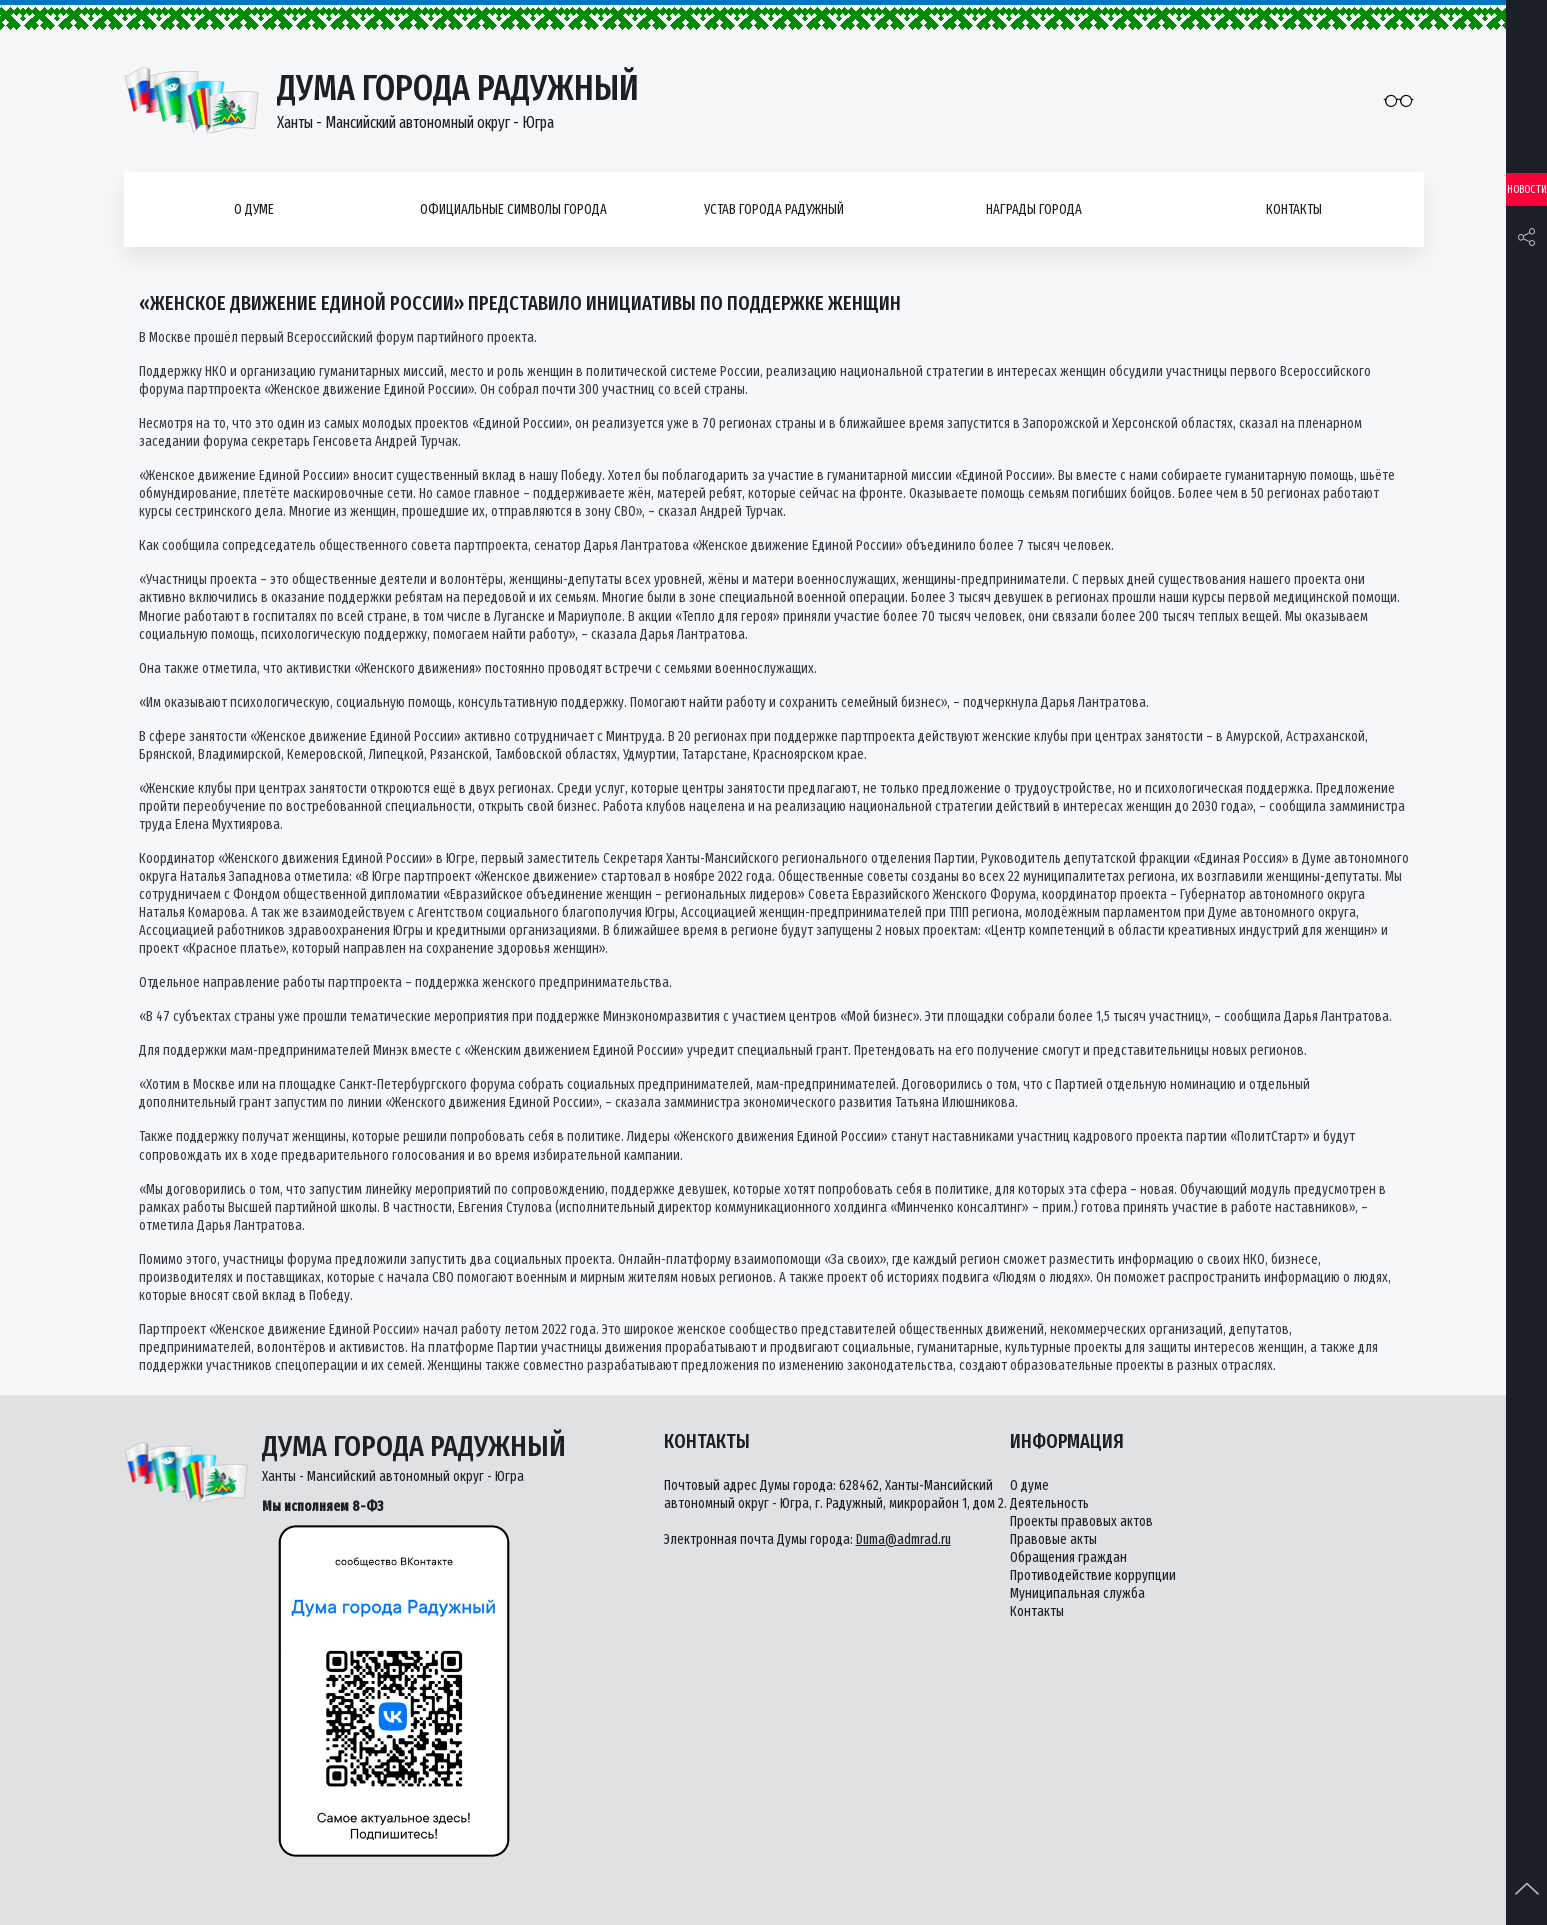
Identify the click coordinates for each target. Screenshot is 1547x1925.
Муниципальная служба (1077, 1593)
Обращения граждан (1068, 1557)
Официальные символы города (513, 209)
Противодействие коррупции (1093, 1575)
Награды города (1034, 209)
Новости (1527, 189)
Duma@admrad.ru (903, 1539)
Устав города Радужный (774, 209)
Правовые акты (1053, 1539)
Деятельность (1049, 1503)
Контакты (1294, 209)
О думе (254, 209)
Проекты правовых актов (1081, 1521)
